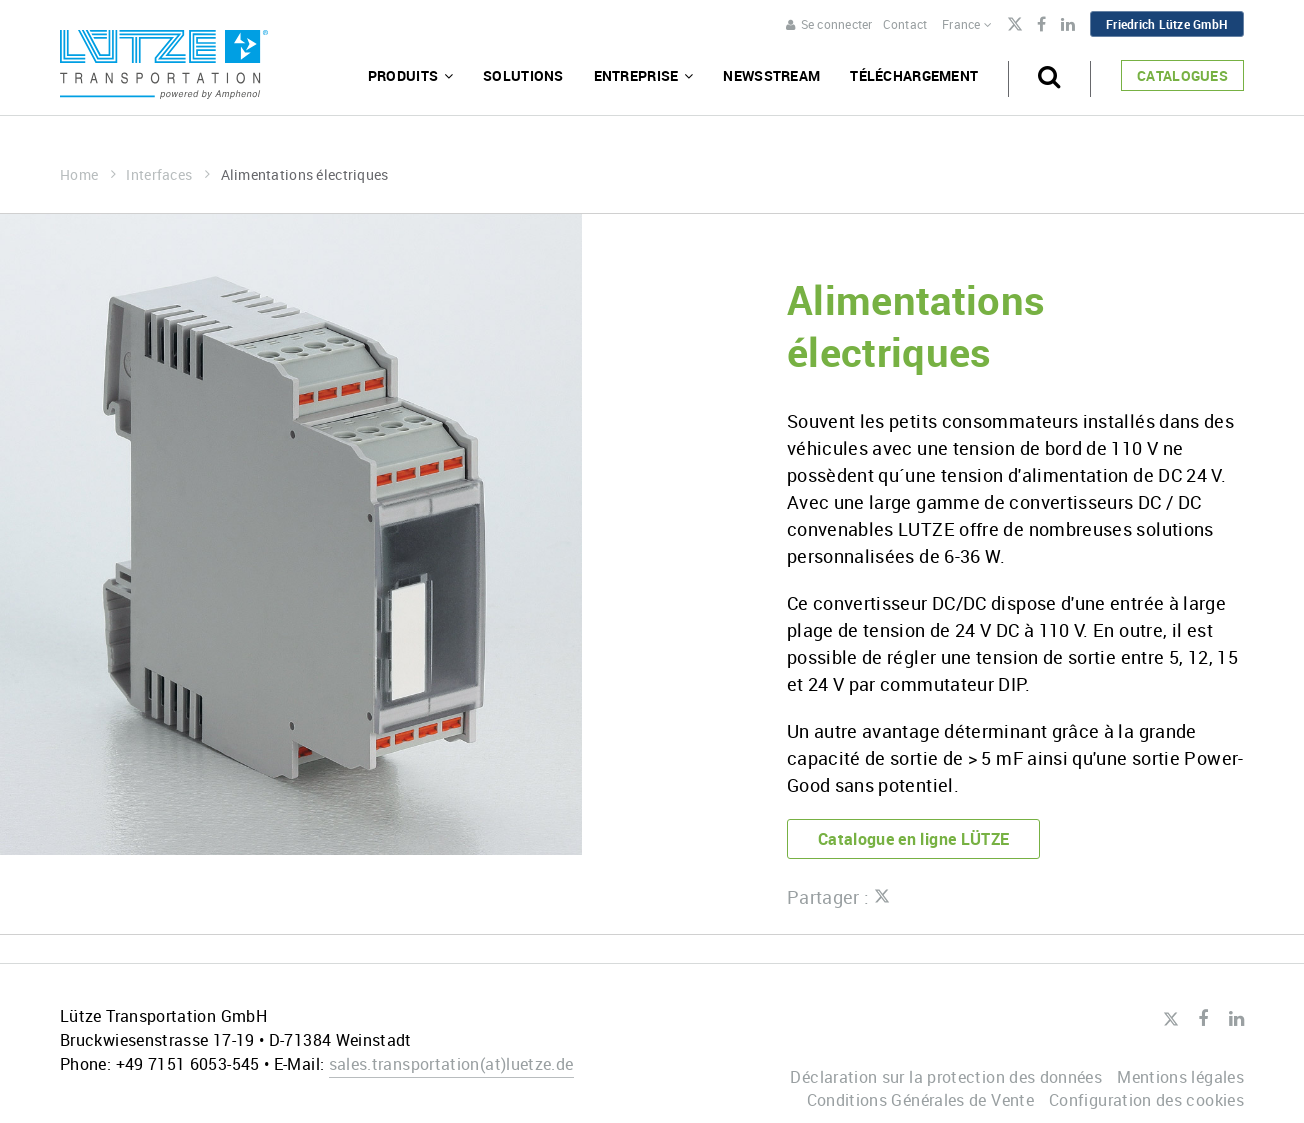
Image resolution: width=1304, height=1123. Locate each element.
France (967, 24)
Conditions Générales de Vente (920, 1100)
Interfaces (168, 174)
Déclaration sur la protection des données (946, 1077)
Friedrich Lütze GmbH (1167, 24)
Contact (905, 24)
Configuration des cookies (1146, 1100)
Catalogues (1182, 75)
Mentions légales (1180, 1077)
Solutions (523, 75)
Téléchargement (914, 75)
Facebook (1041, 25)
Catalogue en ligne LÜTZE (914, 839)
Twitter (1014, 26)
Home (88, 174)
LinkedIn (1068, 25)
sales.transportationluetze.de (451, 1064)
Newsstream (771, 75)
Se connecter (829, 24)
